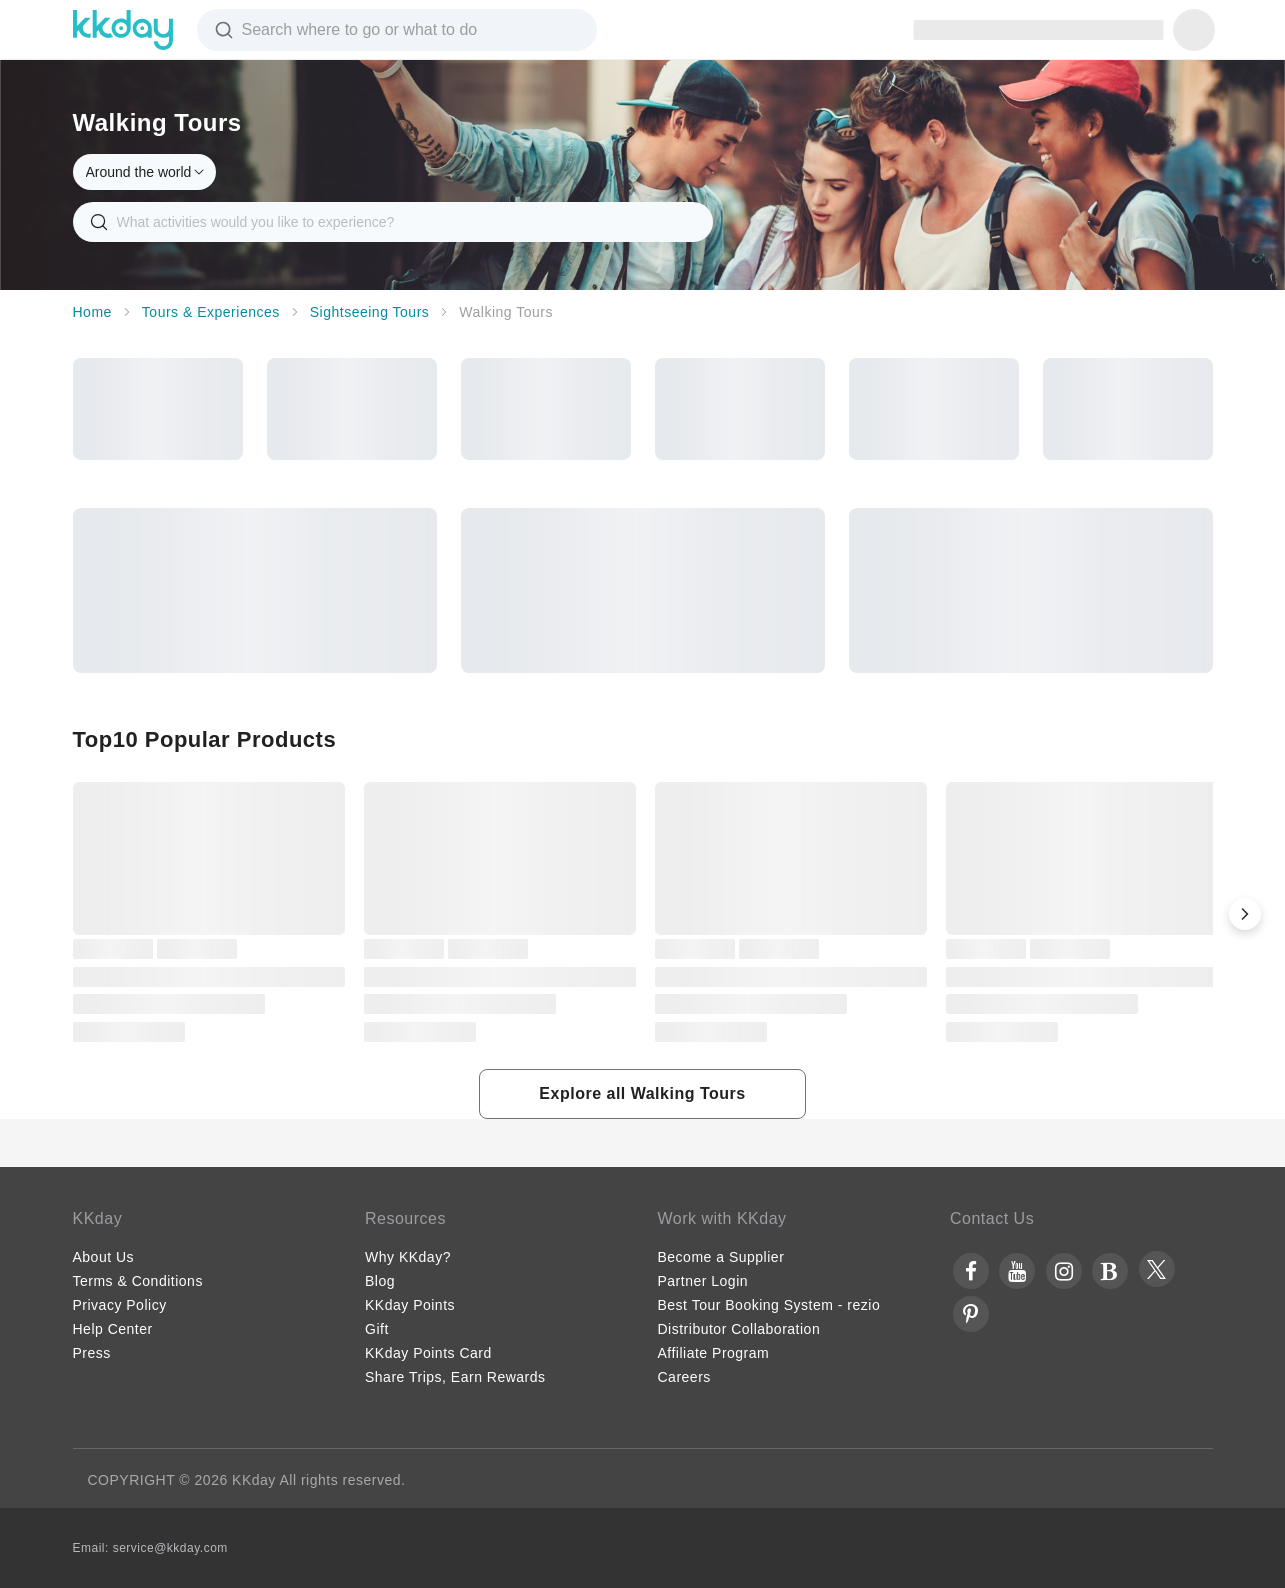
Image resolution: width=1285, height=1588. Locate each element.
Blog (380, 1281)
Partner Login (703, 1281)
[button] (1245, 914)
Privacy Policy (120, 1305)
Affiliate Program (714, 1353)
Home (92, 312)
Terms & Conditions (138, 1281)
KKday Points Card (428, 1353)
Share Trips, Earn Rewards (455, 1377)
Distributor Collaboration (739, 1329)
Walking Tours (506, 312)
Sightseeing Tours (370, 312)
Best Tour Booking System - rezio (769, 1305)
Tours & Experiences (211, 312)
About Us (104, 1257)
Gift (377, 1329)
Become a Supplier (721, 1257)
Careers (684, 1377)
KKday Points (410, 1305)
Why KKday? (408, 1257)
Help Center (113, 1329)
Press (92, 1353)
